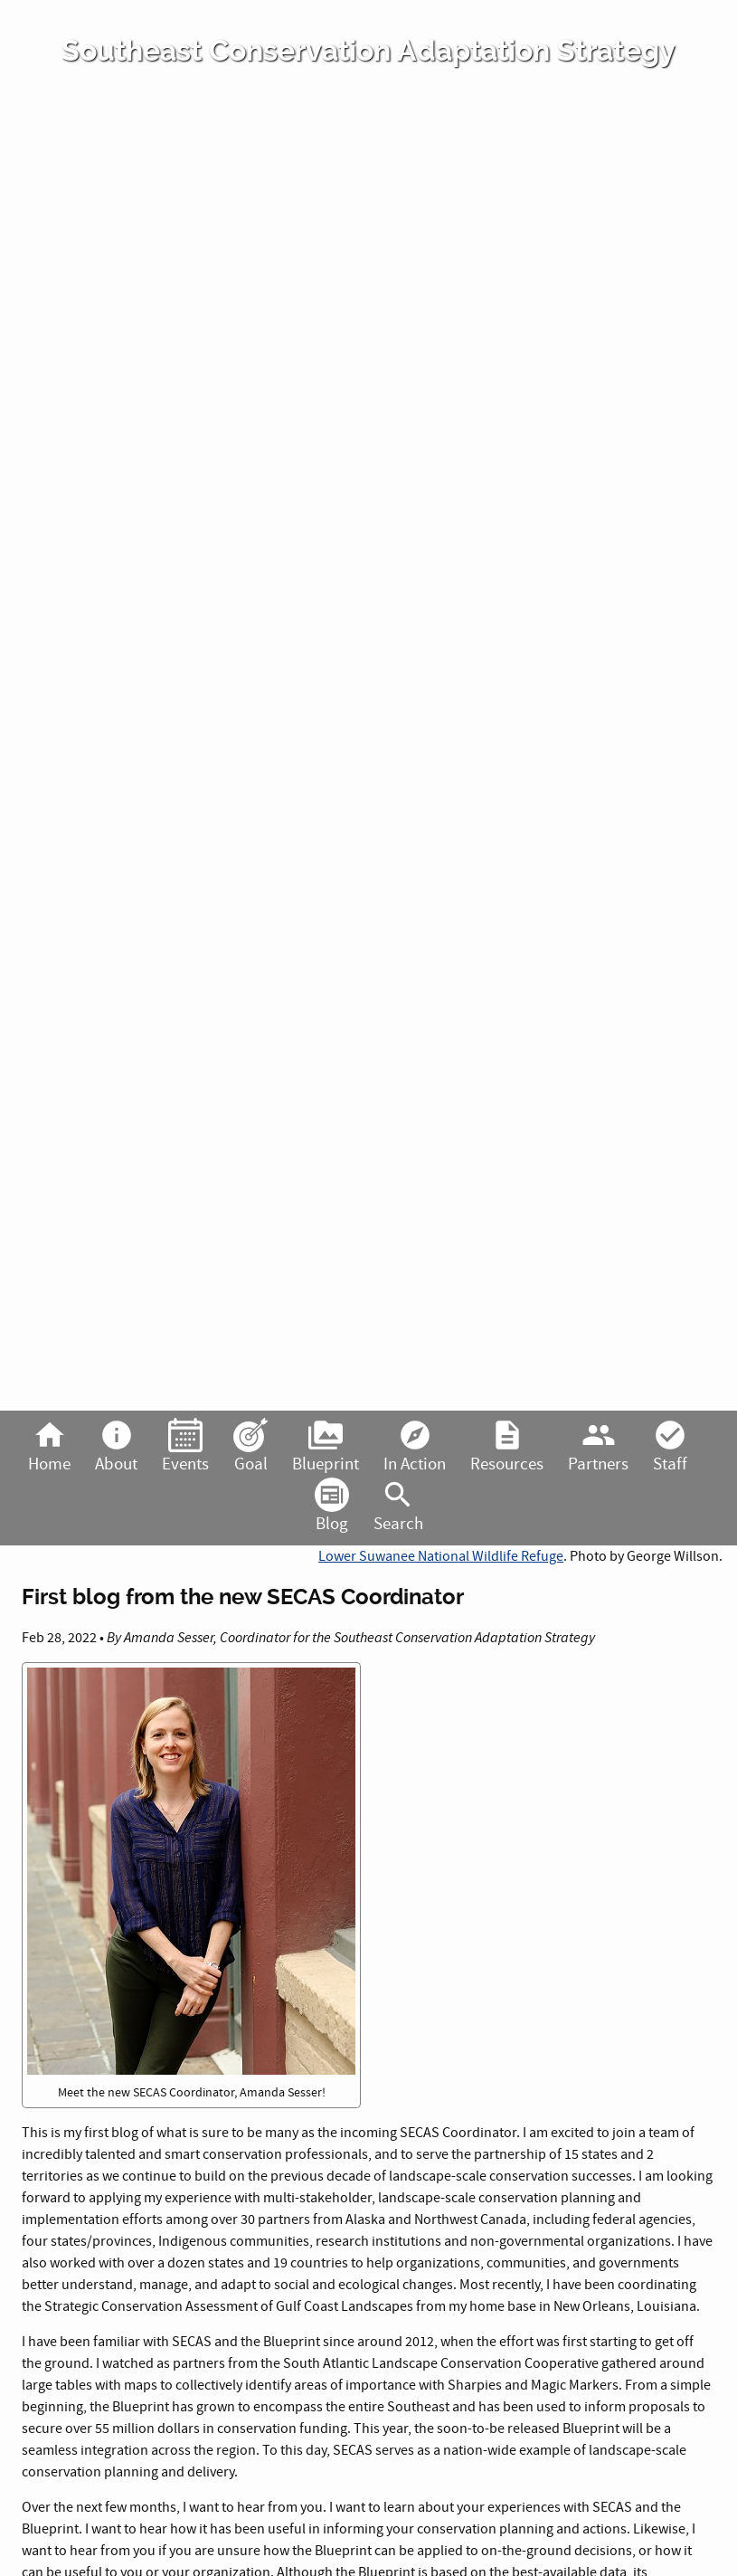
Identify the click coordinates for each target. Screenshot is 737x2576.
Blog (332, 1506)
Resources (506, 1447)
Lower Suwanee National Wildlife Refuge (440, 1556)
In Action (414, 1447)
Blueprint (325, 1447)
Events (185, 1447)
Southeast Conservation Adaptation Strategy (368, 50)
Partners (598, 1447)
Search (398, 1506)
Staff (670, 1447)
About (116, 1447)
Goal (250, 1447)
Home (49, 1447)
